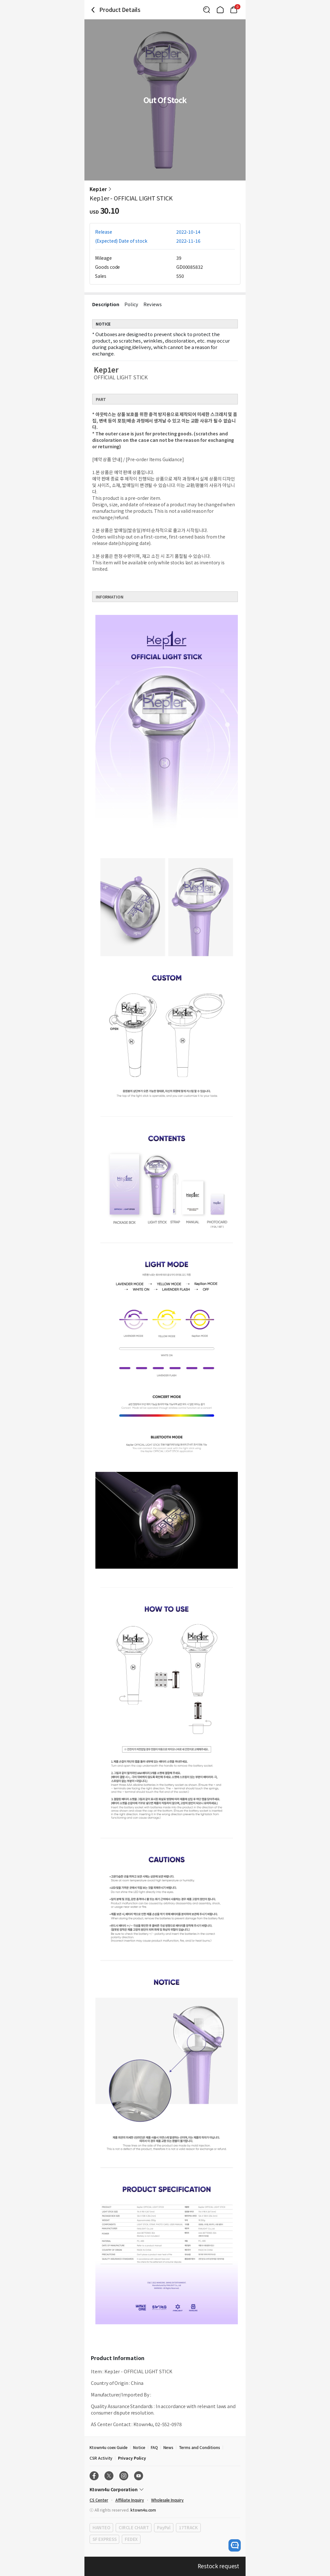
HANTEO (101, 2527)
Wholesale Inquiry (167, 2500)
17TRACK (188, 2527)
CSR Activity (101, 2458)
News (168, 2447)
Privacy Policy (132, 2458)
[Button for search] (206, 9)
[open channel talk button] (234, 2545)
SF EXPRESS (104, 2539)
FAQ (154, 2447)
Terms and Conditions (199, 2447)
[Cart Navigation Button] (233, 9)
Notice (139, 2447)
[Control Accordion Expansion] (165, 2489)
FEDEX (131, 2539)
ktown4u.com (143, 2510)
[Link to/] (220, 9)
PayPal (163, 2527)
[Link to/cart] (233, 9)
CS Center (99, 2500)
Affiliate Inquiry (129, 2500)
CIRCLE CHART (134, 2527)
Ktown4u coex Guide (109, 2447)
